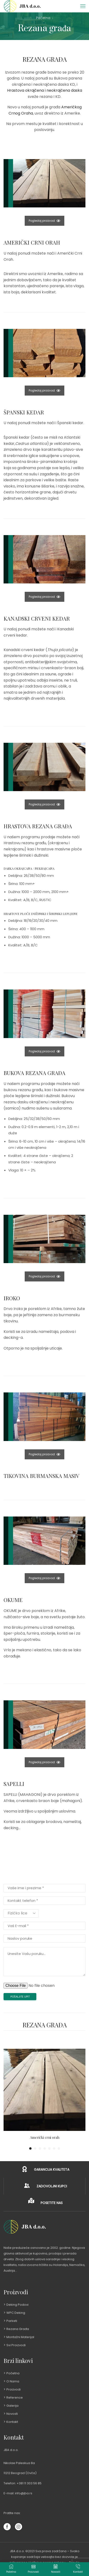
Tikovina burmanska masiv (41, 1475)
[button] (30, 2148)
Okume (13, 1599)
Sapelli (14, 1783)
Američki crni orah (32, 242)
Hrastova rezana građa (38, 826)
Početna (43, 17)
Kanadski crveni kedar (37, 618)
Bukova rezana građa (34, 1072)
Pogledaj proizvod (44, 221)
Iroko (12, 1298)
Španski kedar (24, 412)
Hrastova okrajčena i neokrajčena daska (44, 90)
